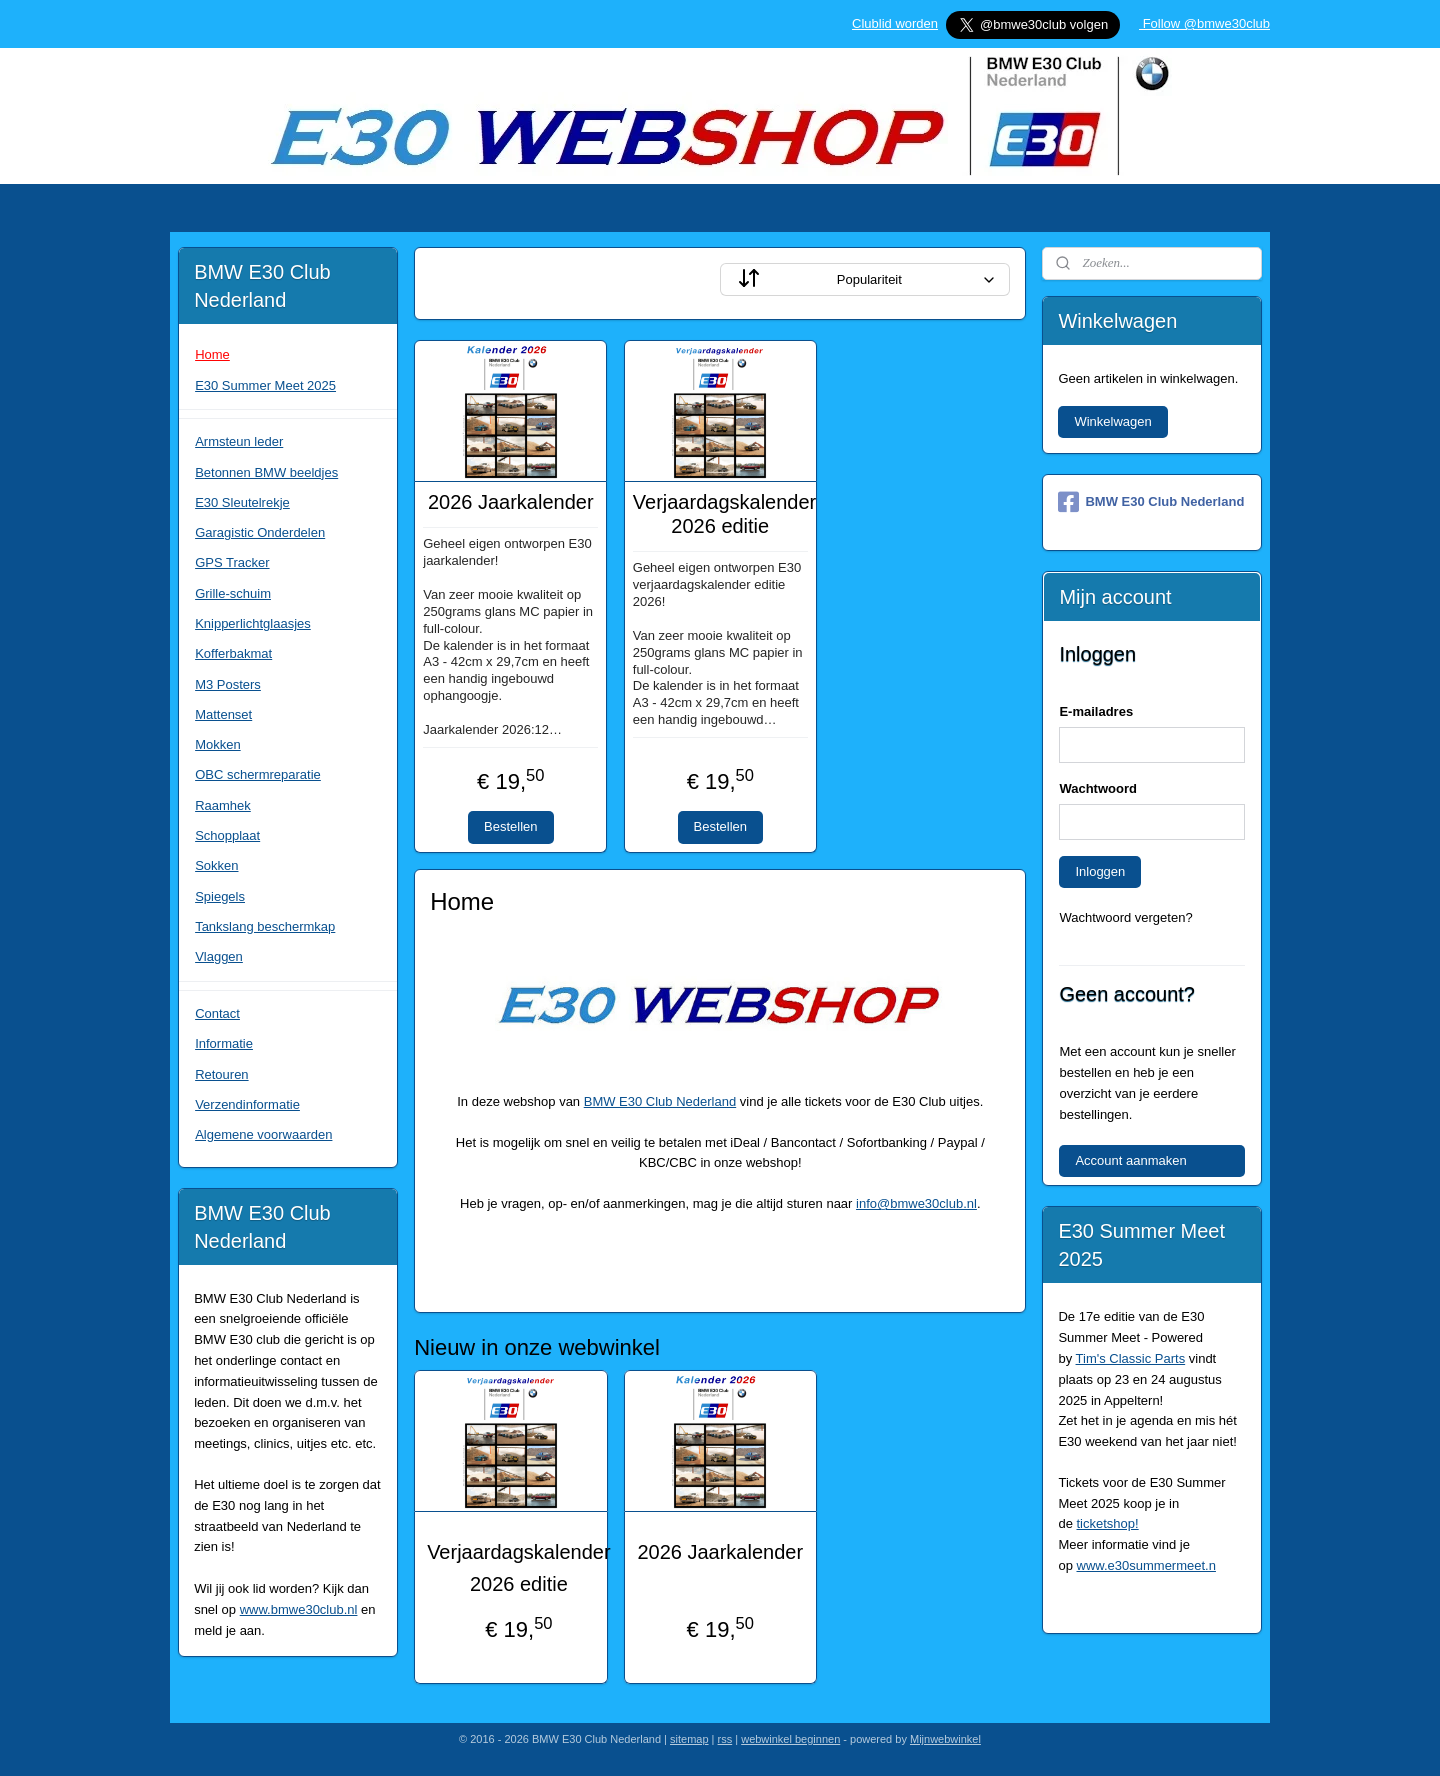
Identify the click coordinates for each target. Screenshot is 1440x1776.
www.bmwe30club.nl (299, 1609)
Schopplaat (227, 835)
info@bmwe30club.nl (916, 1203)
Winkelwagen (1112, 421)
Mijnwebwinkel (945, 1739)
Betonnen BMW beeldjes (266, 472)
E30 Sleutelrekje (242, 502)
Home (212, 354)
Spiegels (220, 896)
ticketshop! (1108, 1523)
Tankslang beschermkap (265, 926)
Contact (217, 1013)
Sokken (216, 865)
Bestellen (510, 826)
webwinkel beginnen (790, 1739)
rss (725, 1739)
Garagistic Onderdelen (260, 532)
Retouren (221, 1074)
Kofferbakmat (233, 653)
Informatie (224, 1043)
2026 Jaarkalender (511, 502)
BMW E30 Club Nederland (659, 1101)
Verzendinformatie (247, 1104)
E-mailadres (1096, 711)
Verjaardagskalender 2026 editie (719, 514)
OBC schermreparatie (258, 774)
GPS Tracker (232, 562)
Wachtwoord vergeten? (1125, 917)
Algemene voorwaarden (263, 1134)
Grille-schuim (233, 593)
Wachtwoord (1098, 788)
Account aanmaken (1130, 1160)
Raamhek (223, 805)
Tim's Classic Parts (1131, 1358)
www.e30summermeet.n (1146, 1565)
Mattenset (223, 714)
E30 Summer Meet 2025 (265, 385)
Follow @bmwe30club (1204, 23)
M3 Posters (228, 684)
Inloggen (1100, 871)
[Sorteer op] (865, 279)
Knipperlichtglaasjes (253, 623)
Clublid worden (895, 23)
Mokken (218, 744)
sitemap (689, 1739)
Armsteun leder (239, 441)
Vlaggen (219, 956)
